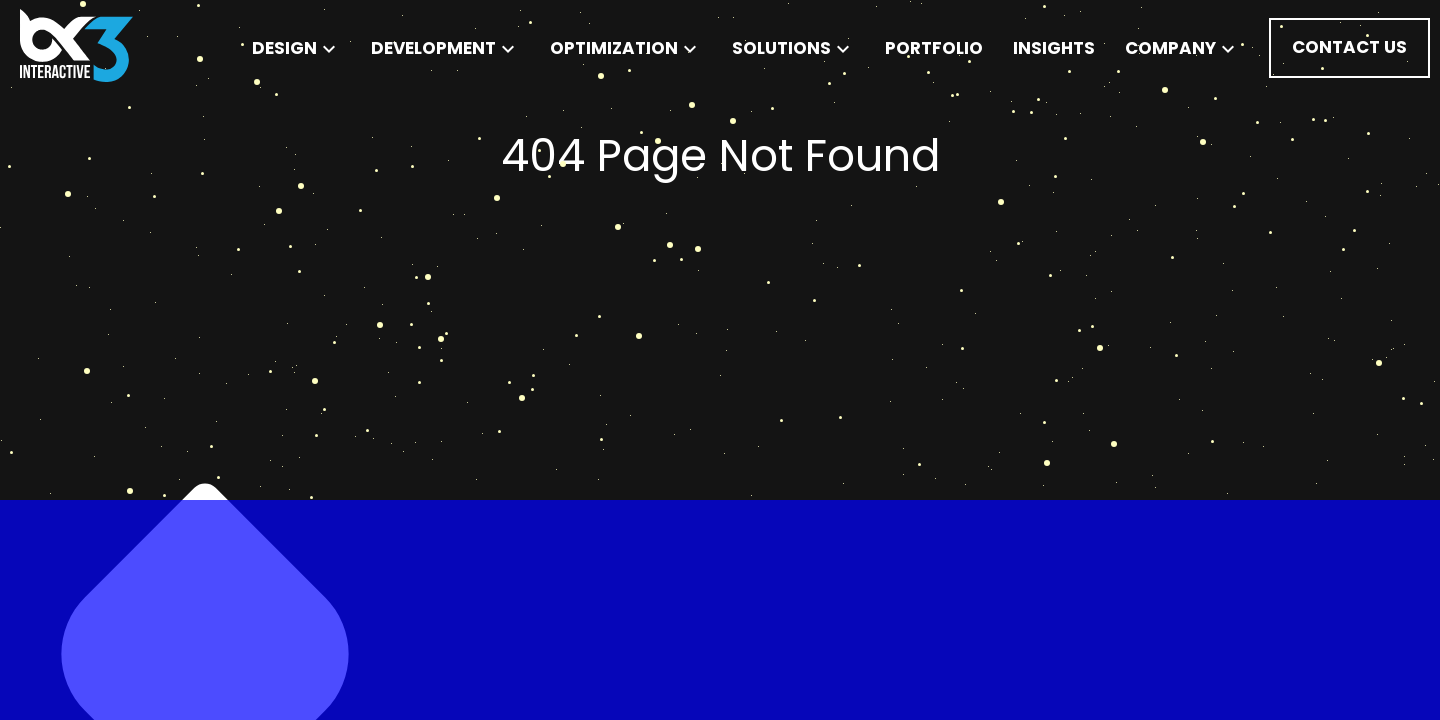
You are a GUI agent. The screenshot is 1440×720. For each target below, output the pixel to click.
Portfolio (934, 48)
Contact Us (1349, 47)
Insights (1054, 48)
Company (1182, 48)
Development (445, 48)
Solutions (793, 48)
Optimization (626, 48)
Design (296, 48)
